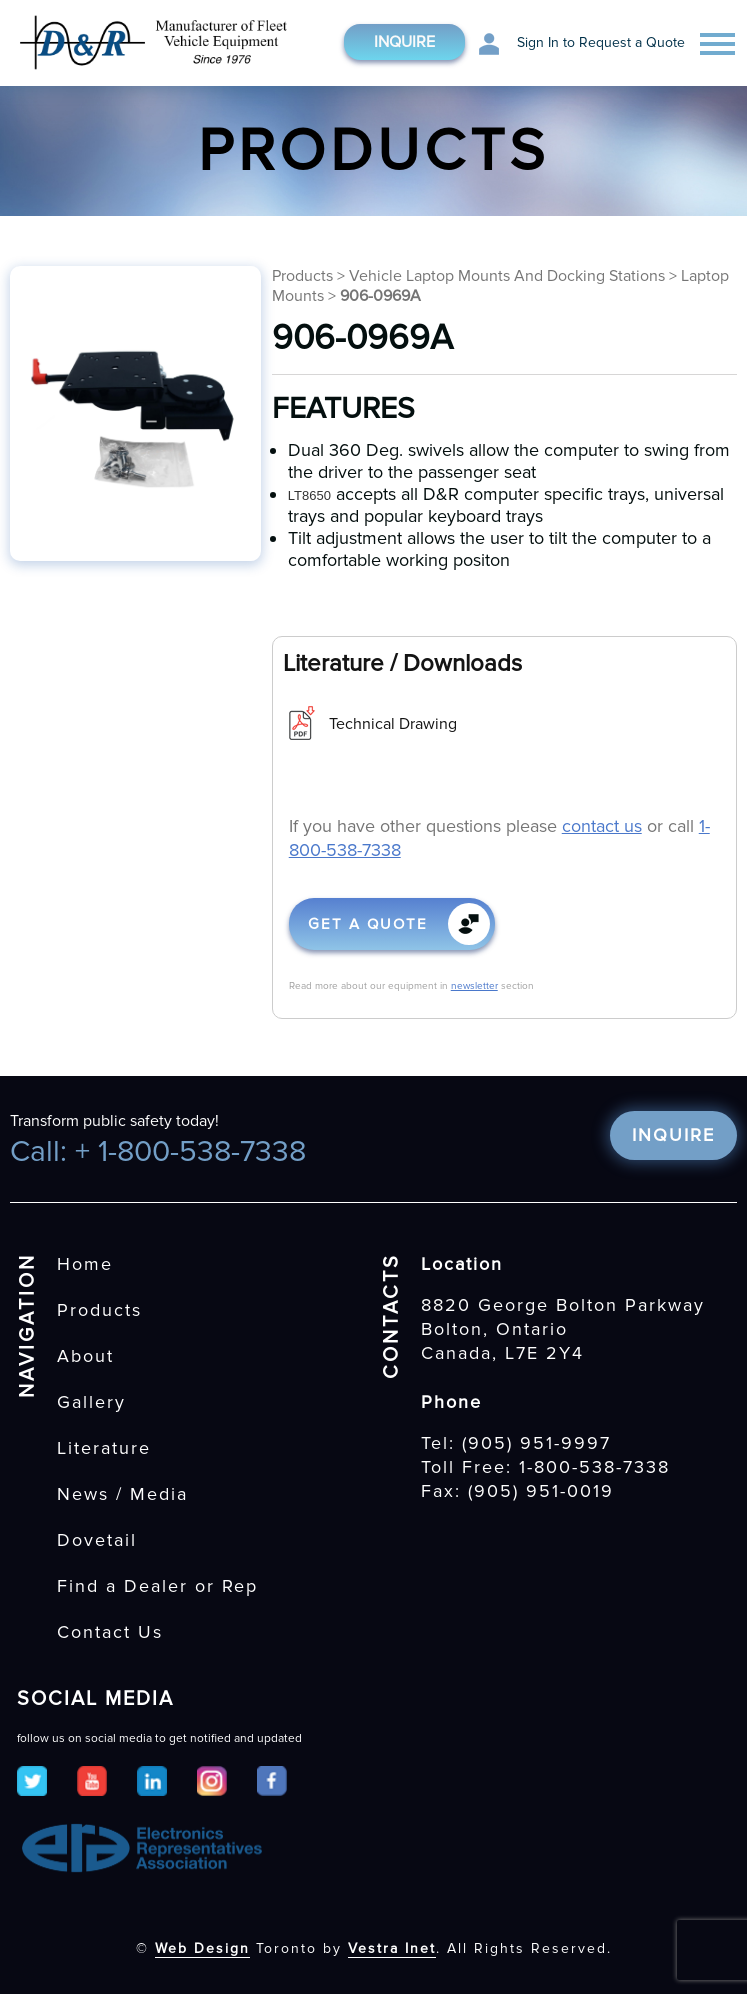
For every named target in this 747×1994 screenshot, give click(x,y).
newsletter (474, 986)
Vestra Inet (392, 1948)
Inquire (404, 42)
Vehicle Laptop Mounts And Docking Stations (509, 276)
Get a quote (368, 924)
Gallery (91, 1402)
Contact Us (110, 1632)
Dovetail (97, 1540)
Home (85, 1264)
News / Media (122, 1494)
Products (302, 276)
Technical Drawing (393, 724)
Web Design (202, 1948)
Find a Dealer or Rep (157, 1586)
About (85, 1356)
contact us (602, 826)
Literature (104, 1448)
